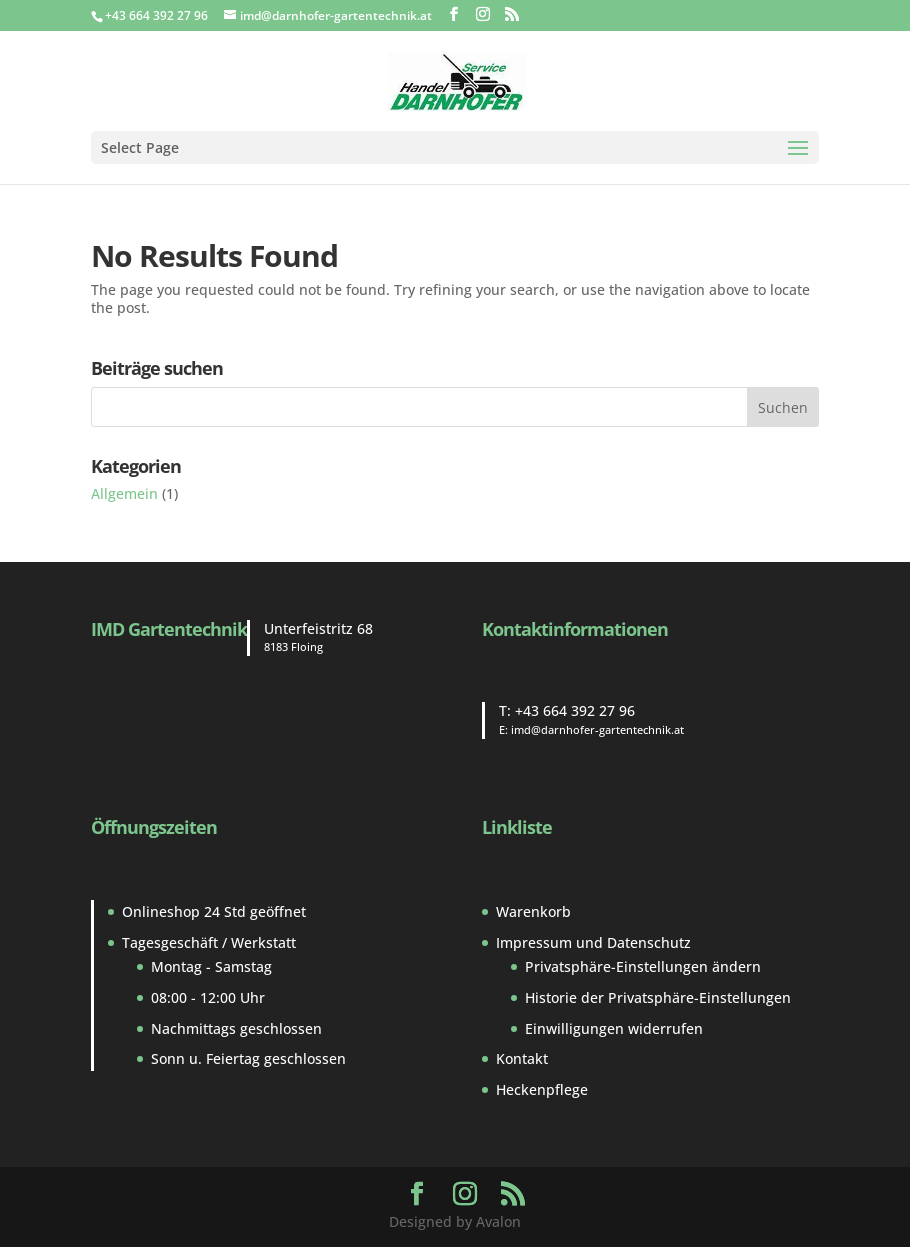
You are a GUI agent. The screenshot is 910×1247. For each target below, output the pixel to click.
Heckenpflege (542, 1089)
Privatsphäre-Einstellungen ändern (643, 966)
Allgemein (124, 493)
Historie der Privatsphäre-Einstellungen (658, 997)
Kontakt (522, 1058)
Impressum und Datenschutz (593, 942)
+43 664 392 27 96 (575, 710)
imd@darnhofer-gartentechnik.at (597, 729)
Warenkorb (533, 911)
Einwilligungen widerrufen (614, 1028)
